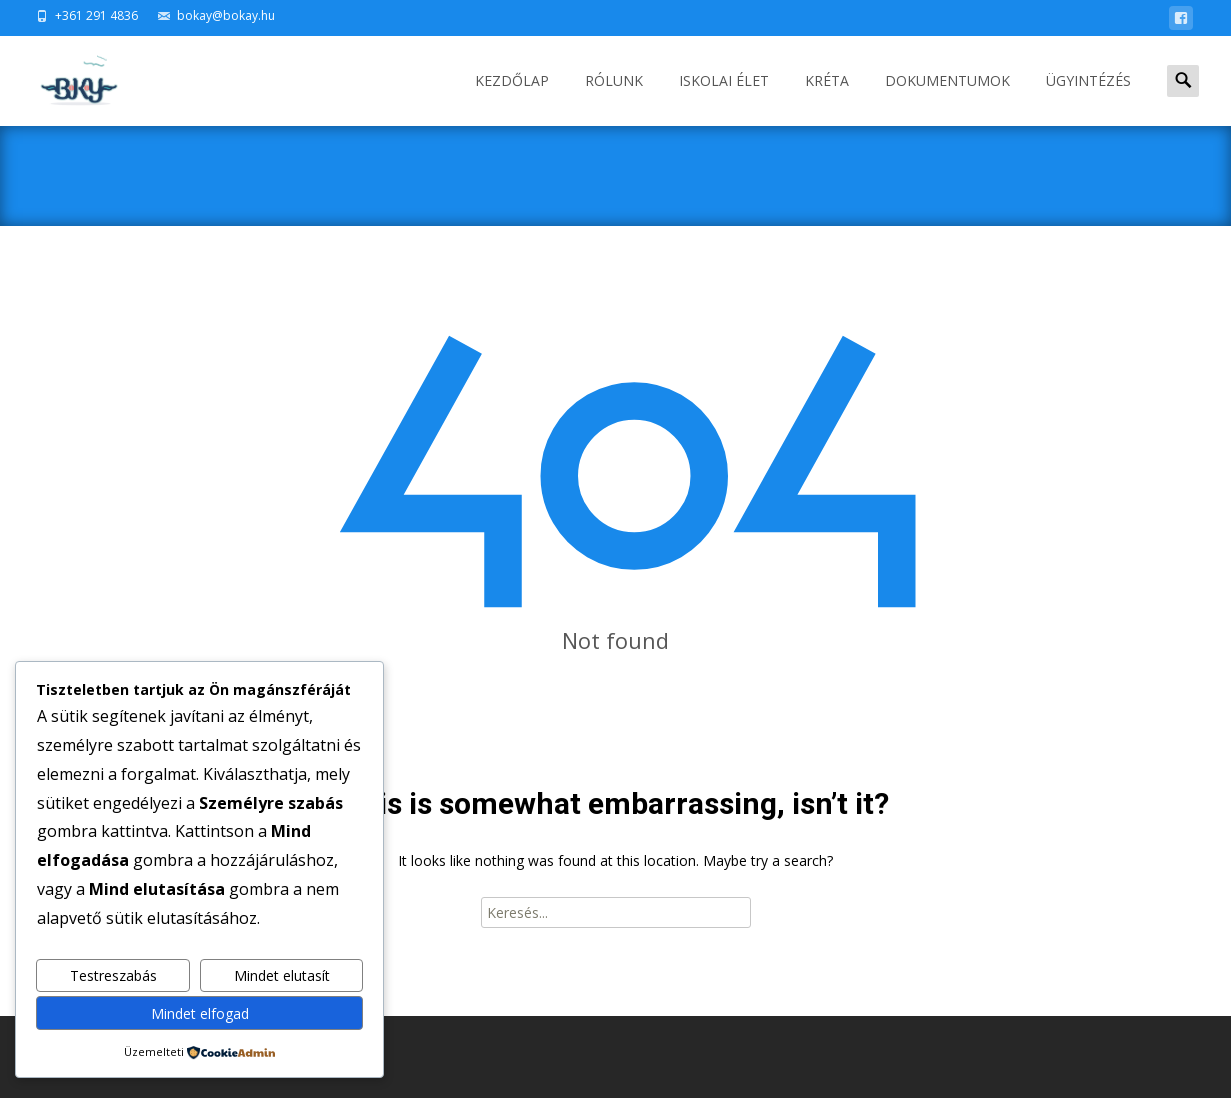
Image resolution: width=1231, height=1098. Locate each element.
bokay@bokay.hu (226, 15)
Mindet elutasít (282, 975)
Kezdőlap (512, 98)
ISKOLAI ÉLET (724, 98)
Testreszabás (113, 975)
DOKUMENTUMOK (947, 98)
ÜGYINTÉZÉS (1088, 98)
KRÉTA (827, 98)
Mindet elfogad (200, 1013)
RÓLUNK (614, 98)
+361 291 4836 (96, 15)
